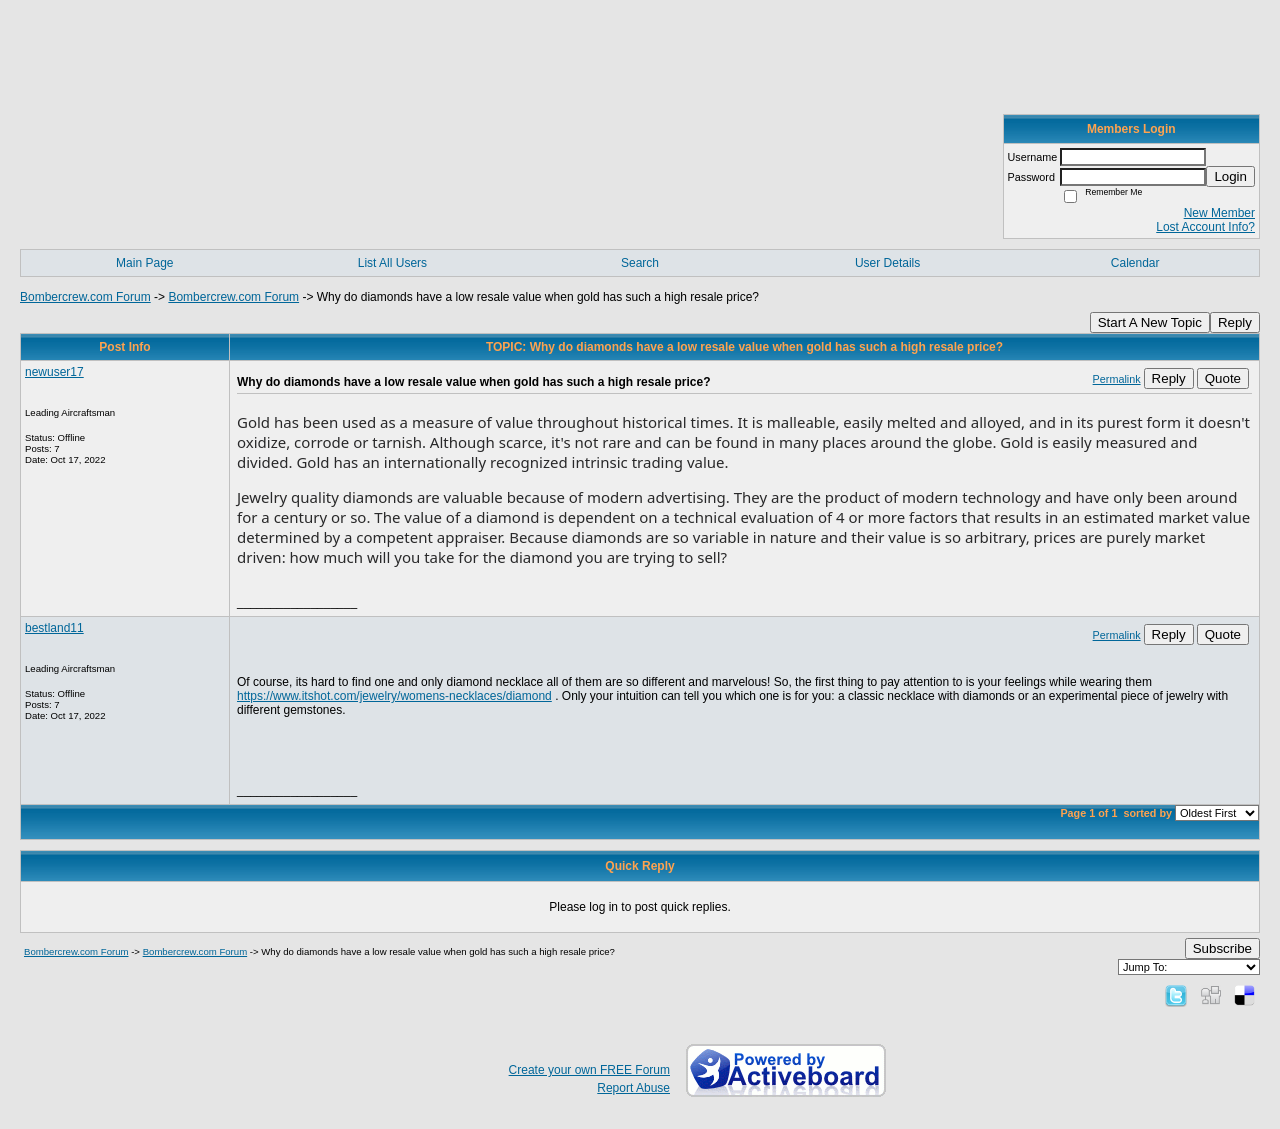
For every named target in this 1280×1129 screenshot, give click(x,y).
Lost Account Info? (1205, 227)
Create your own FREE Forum (589, 1070)
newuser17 (54, 372)
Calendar (1135, 263)
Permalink (1117, 379)
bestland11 (54, 628)
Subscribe (1222, 948)
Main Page (144, 263)
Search (640, 263)
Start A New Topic (1150, 322)
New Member (1219, 213)
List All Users (392, 263)
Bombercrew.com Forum (85, 297)
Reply (1235, 322)
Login (1230, 176)
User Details (887, 263)
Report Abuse (633, 1088)
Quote (1223, 378)
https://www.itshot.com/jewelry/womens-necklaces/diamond (394, 696)
